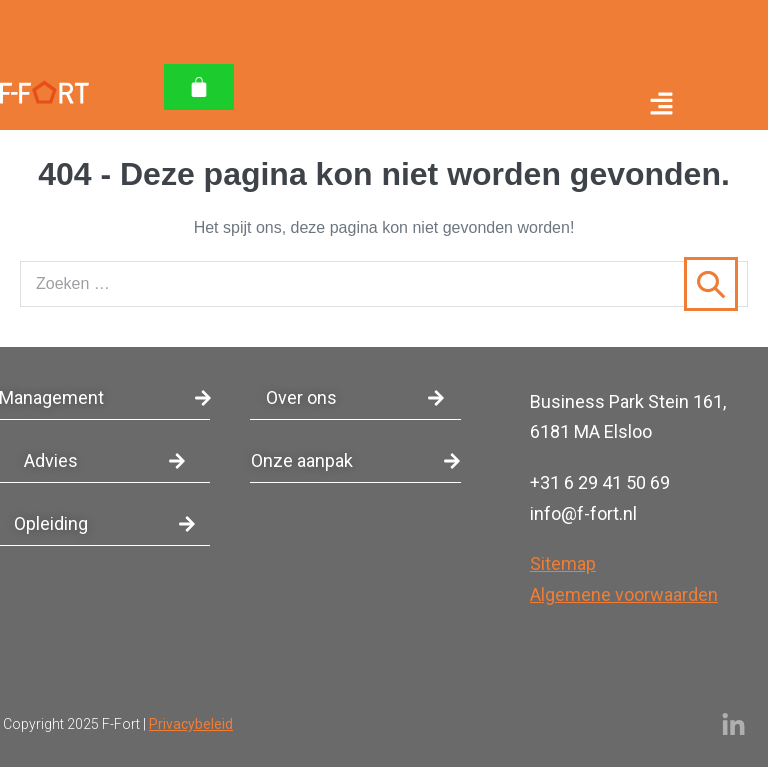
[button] (460, 106)
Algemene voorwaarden (624, 594)
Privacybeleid (191, 724)
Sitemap (563, 563)
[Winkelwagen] (199, 87)
